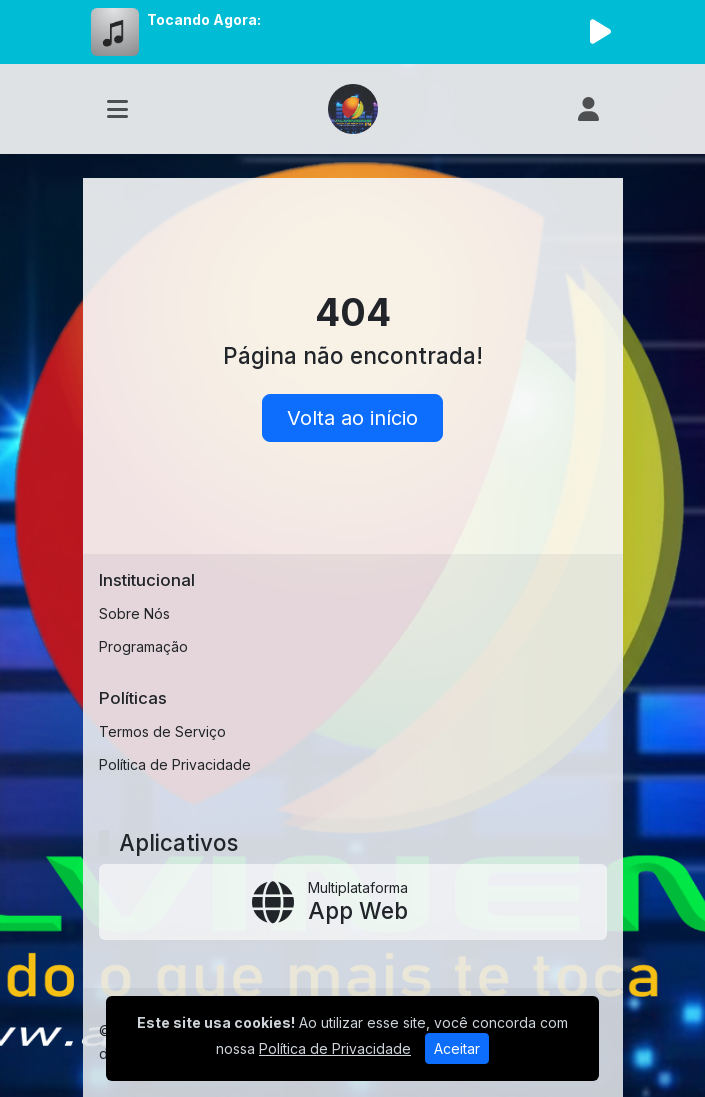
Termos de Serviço (162, 731)
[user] (588, 109)
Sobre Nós (134, 613)
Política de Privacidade (175, 764)
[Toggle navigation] (117, 109)
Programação (143, 646)
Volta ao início (352, 418)
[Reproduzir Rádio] (601, 32)
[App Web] (353, 902)
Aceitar (457, 1048)
